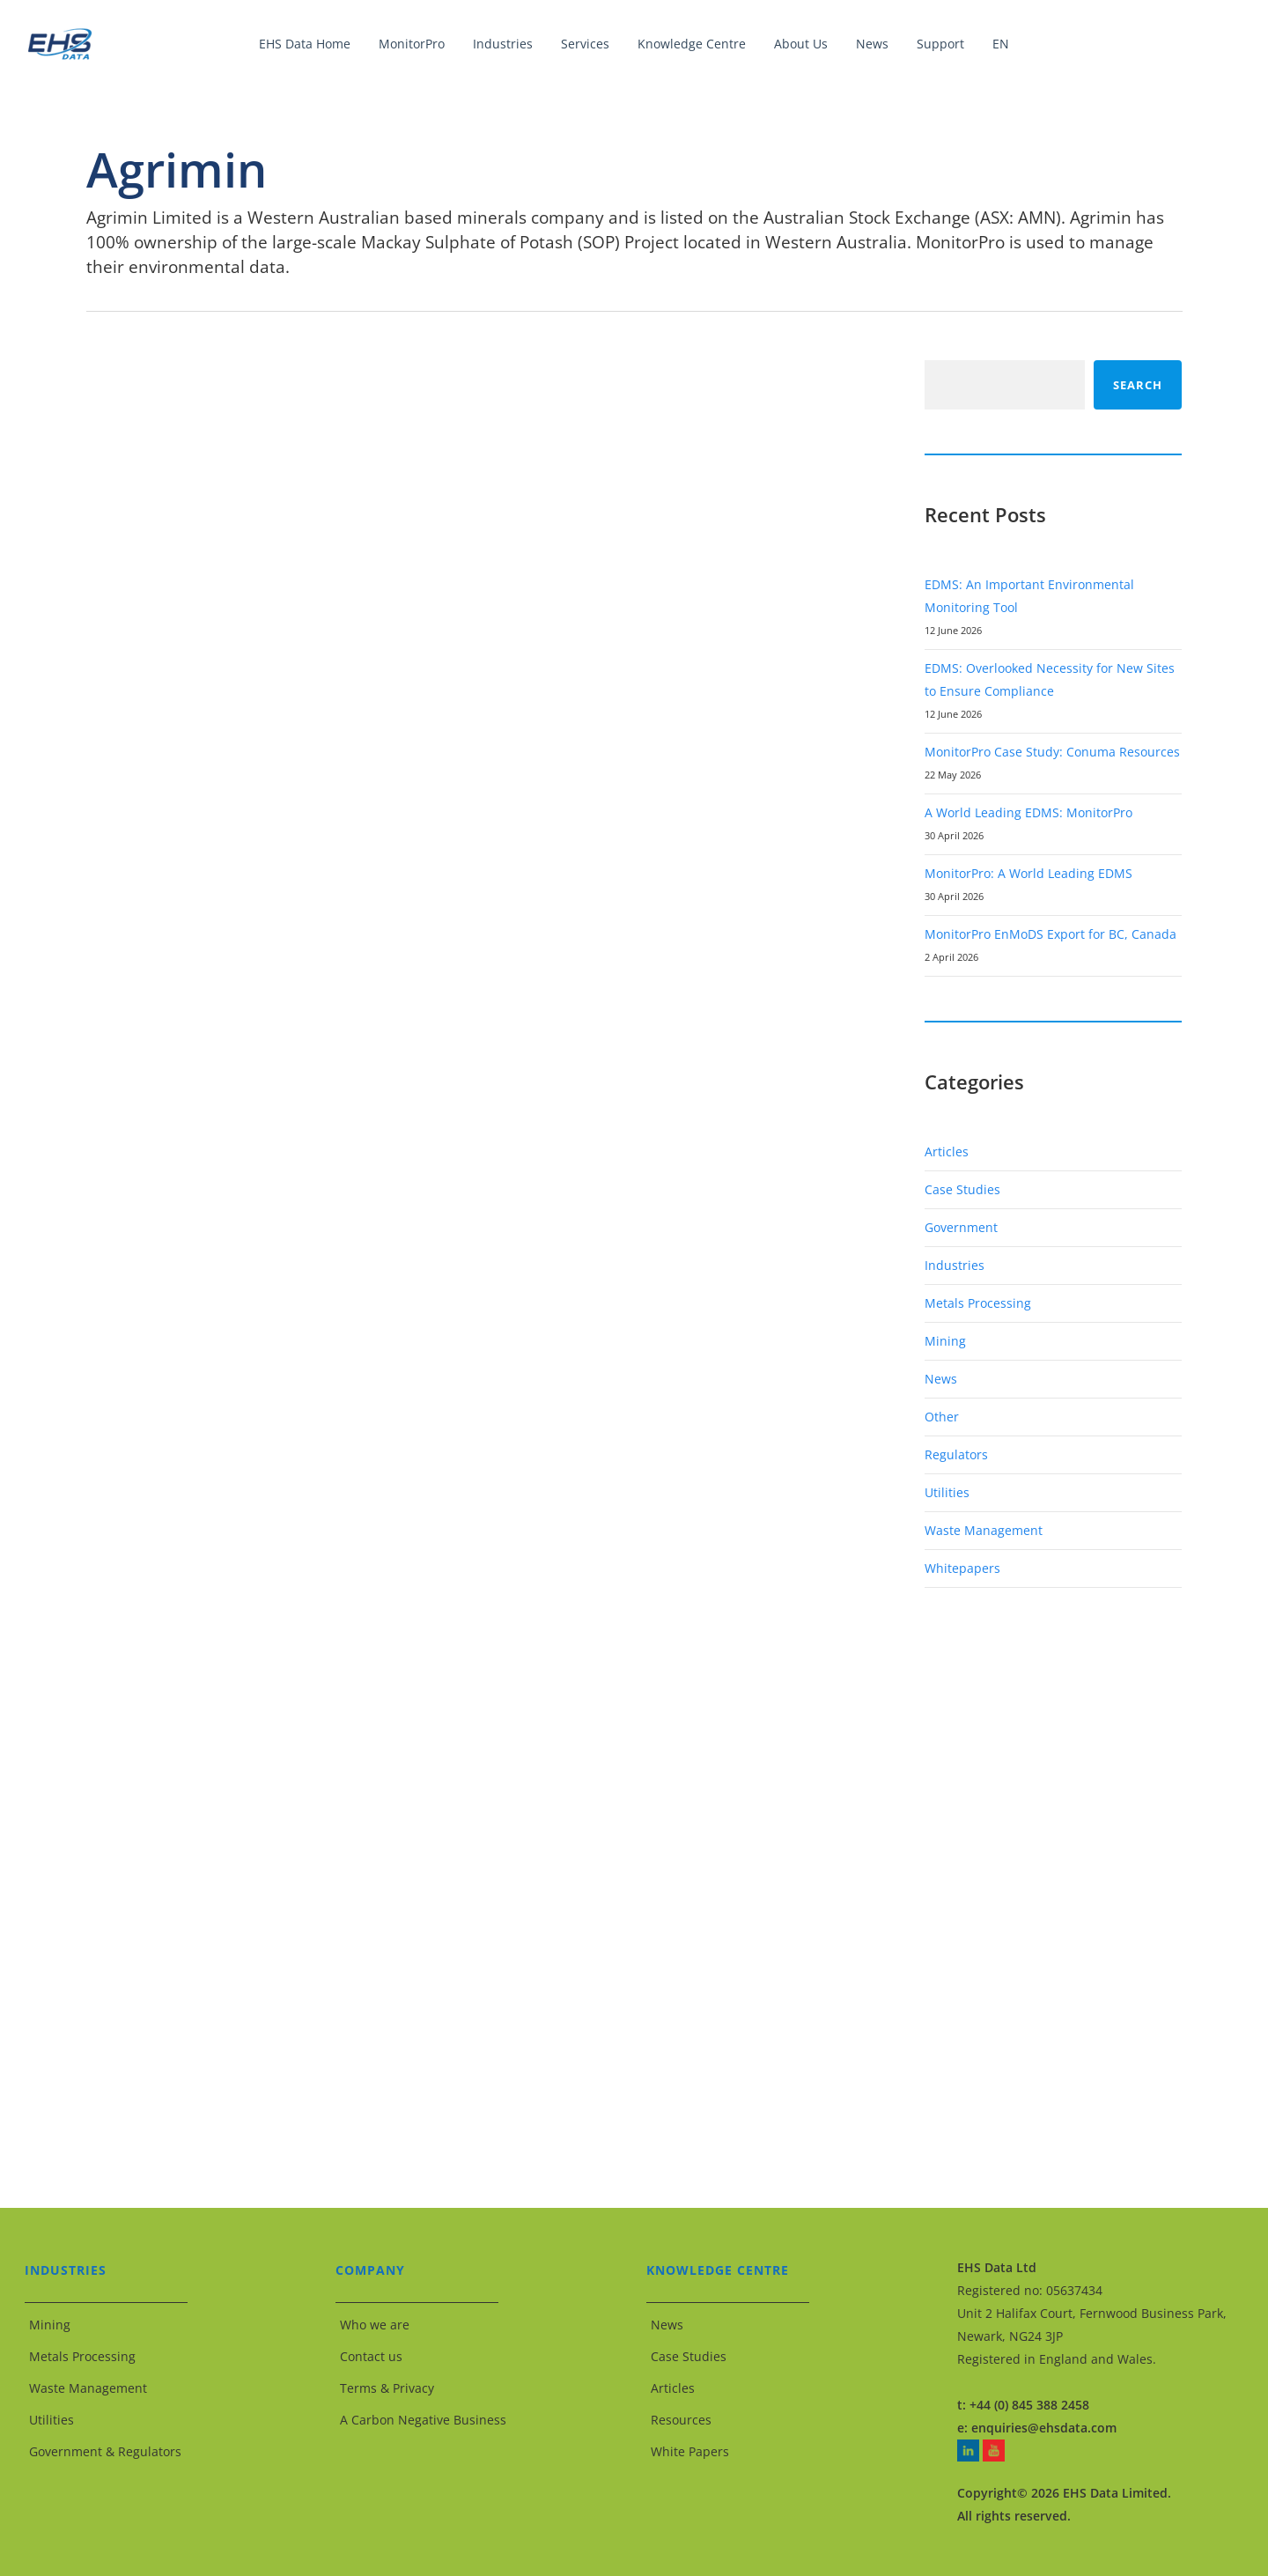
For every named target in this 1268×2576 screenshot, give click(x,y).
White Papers (690, 2451)
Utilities (947, 1492)
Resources (681, 2419)
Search (1137, 385)
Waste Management (984, 1530)
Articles (947, 1151)
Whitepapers (962, 1568)
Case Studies (962, 1189)
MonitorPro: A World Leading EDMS (1028, 873)
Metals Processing (978, 1303)
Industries (954, 1265)
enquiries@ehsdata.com (1044, 2427)
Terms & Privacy (387, 2388)
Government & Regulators (105, 2451)
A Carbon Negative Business (423, 2419)
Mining (945, 1340)
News (941, 1378)
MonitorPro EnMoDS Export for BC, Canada (1050, 934)
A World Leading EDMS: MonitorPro (1028, 812)
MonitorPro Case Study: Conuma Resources (1052, 751)
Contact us (371, 2356)
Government (961, 1227)
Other (942, 1416)
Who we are (374, 2324)
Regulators (956, 1454)
